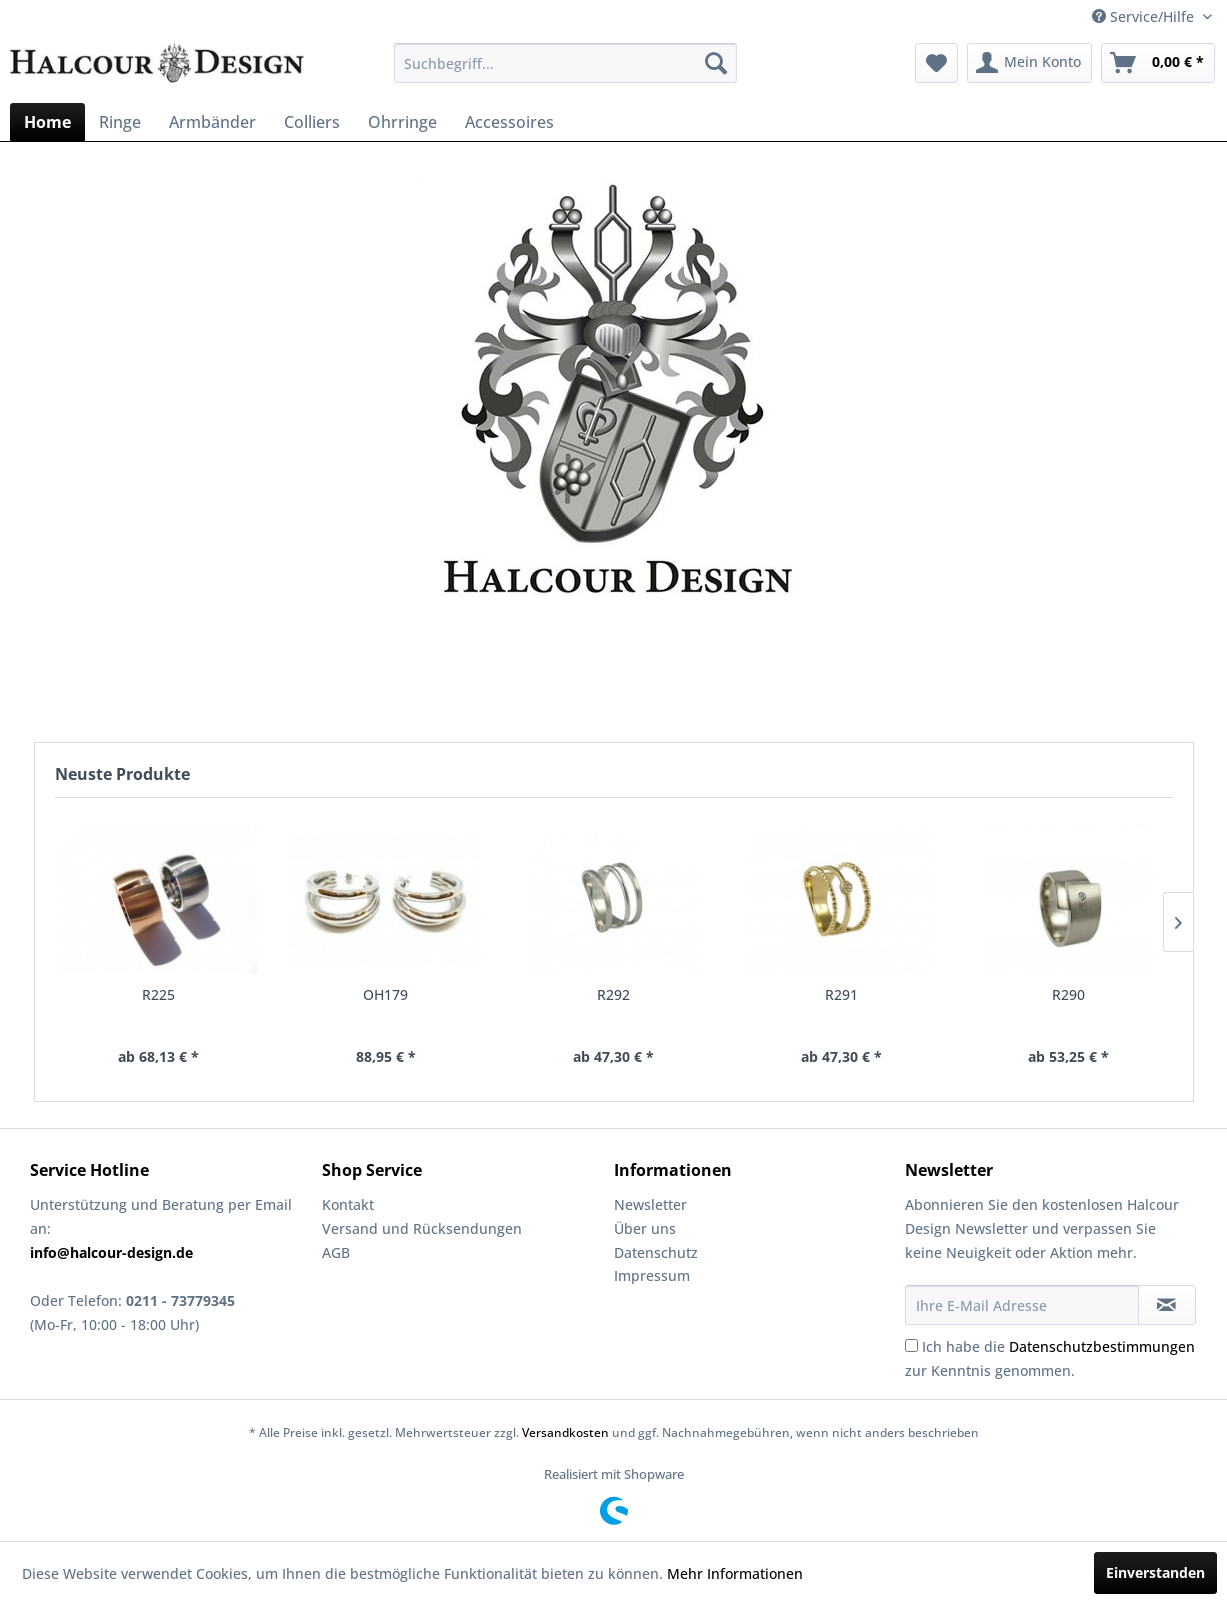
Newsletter (650, 1204)
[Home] (47, 122)
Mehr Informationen (735, 1573)
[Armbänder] (212, 122)
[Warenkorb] (1158, 63)
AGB (336, 1252)
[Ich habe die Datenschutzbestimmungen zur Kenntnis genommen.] (911, 1345)
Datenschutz (656, 1252)
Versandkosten (565, 1432)
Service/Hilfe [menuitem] (1145, 16)
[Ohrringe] (402, 122)
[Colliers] (312, 122)
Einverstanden (1155, 1572)
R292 (613, 994)
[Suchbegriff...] (566, 63)
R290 (1068, 994)
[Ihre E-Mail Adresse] (1021, 1305)
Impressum (652, 1275)
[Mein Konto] (1029, 63)
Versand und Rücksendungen (422, 1228)
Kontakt (348, 1204)
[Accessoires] (509, 122)
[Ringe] (120, 122)
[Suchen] (716, 63)
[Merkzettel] (936, 63)
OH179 (385, 994)
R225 (158, 994)
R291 (841, 994)
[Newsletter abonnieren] (1167, 1305)
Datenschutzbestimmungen (1102, 1346)
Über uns (645, 1228)
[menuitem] (566, 63)
